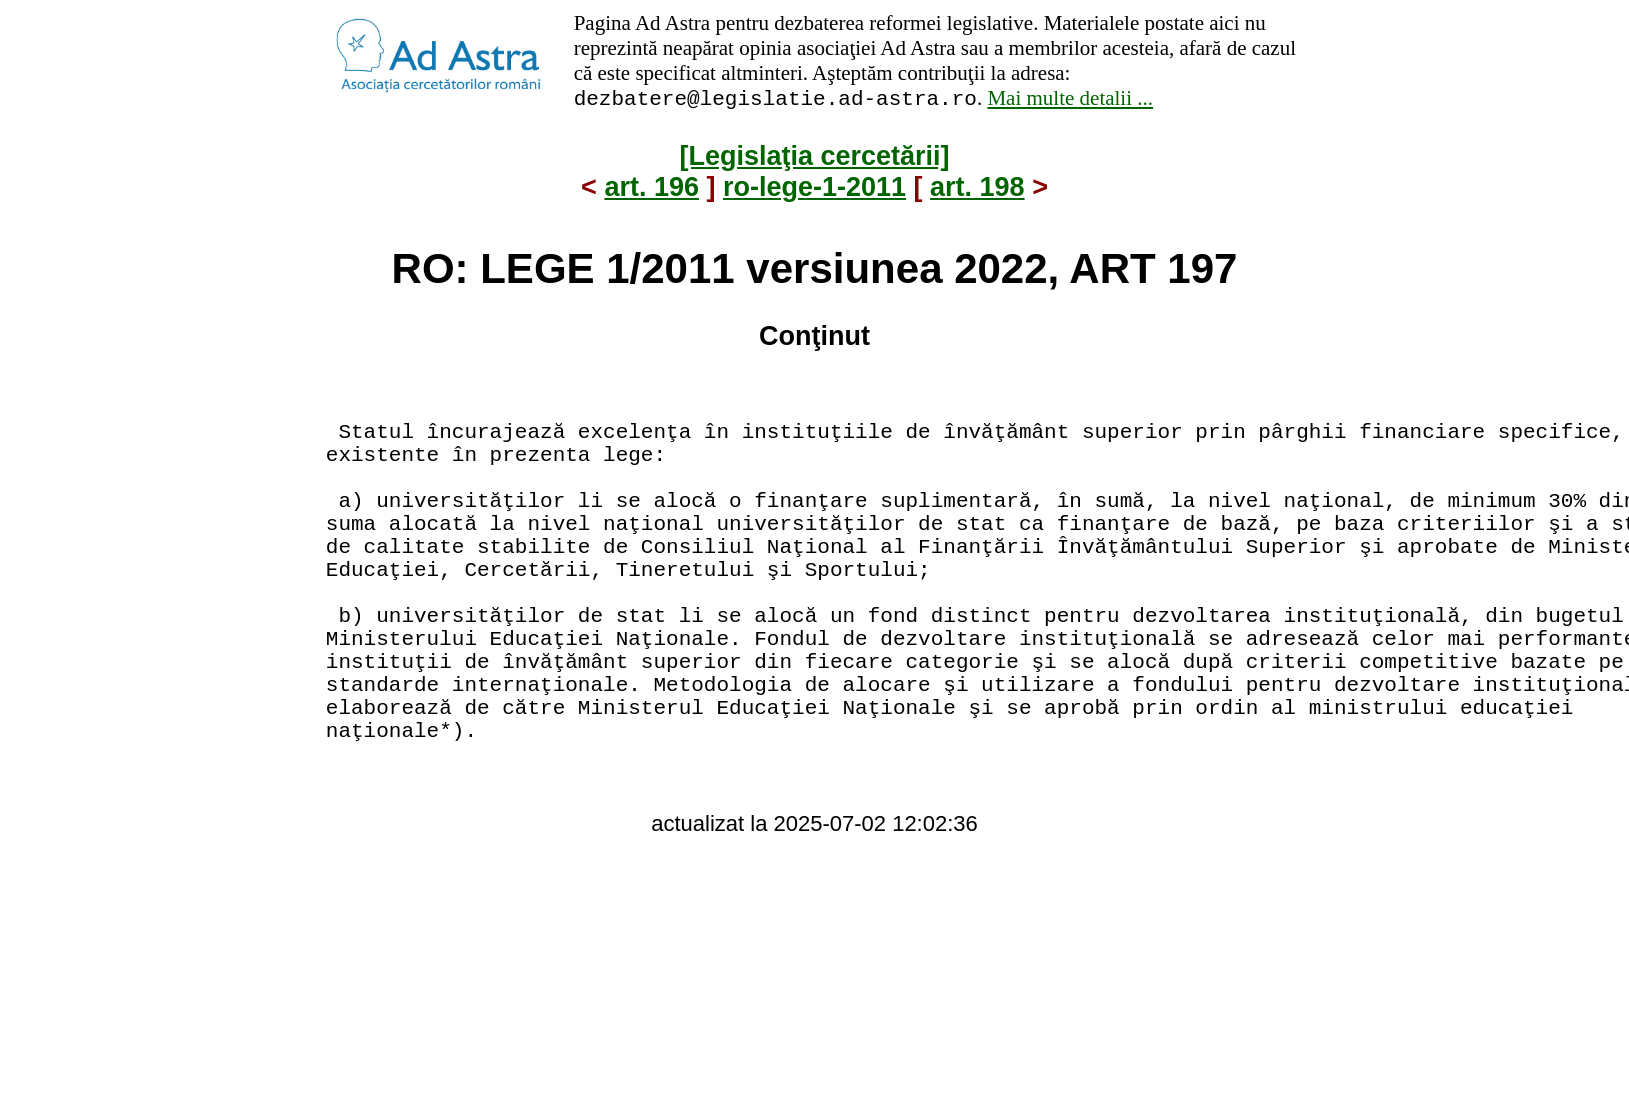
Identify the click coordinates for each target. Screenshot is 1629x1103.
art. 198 (977, 190)
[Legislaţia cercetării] (814, 159)
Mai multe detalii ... (1070, 101)
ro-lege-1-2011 (814, 190)
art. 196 (651, 190)
